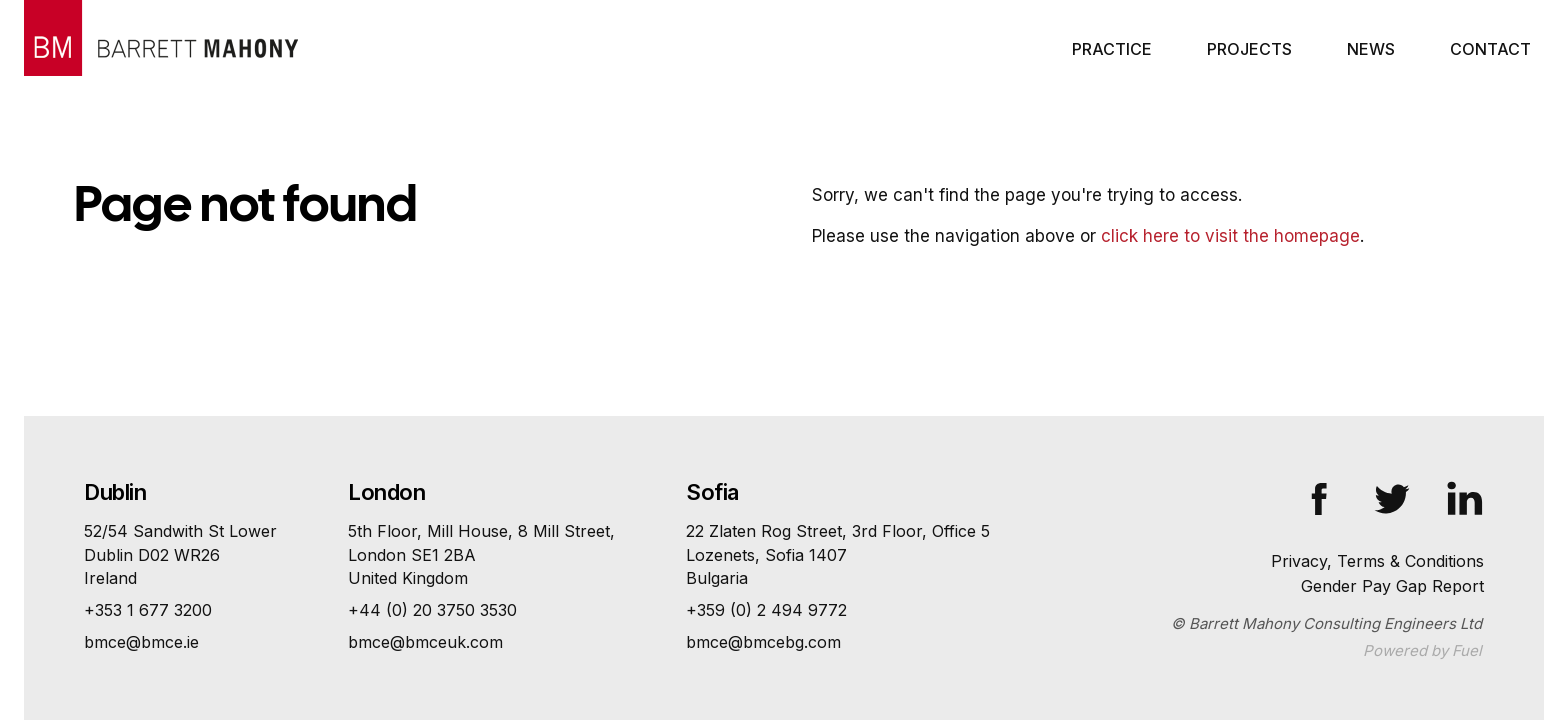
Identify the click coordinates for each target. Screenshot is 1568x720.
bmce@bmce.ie (141, 642)
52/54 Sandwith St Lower (180, 555)
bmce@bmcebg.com (763, 642)
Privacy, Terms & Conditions (1377, 561)
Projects (1249, 49)
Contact (1490, 49)
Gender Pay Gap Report (1392, 586)
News (1371, 49)
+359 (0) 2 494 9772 (766, 610)
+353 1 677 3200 (148, 610)
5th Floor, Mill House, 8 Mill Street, (481, 555)
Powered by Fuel (1422, 650)
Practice (1112, 49)
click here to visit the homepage (1230, 236)
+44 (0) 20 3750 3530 (432, 610)
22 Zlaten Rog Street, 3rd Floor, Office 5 (838, 555)
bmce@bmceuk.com (425, 642)
